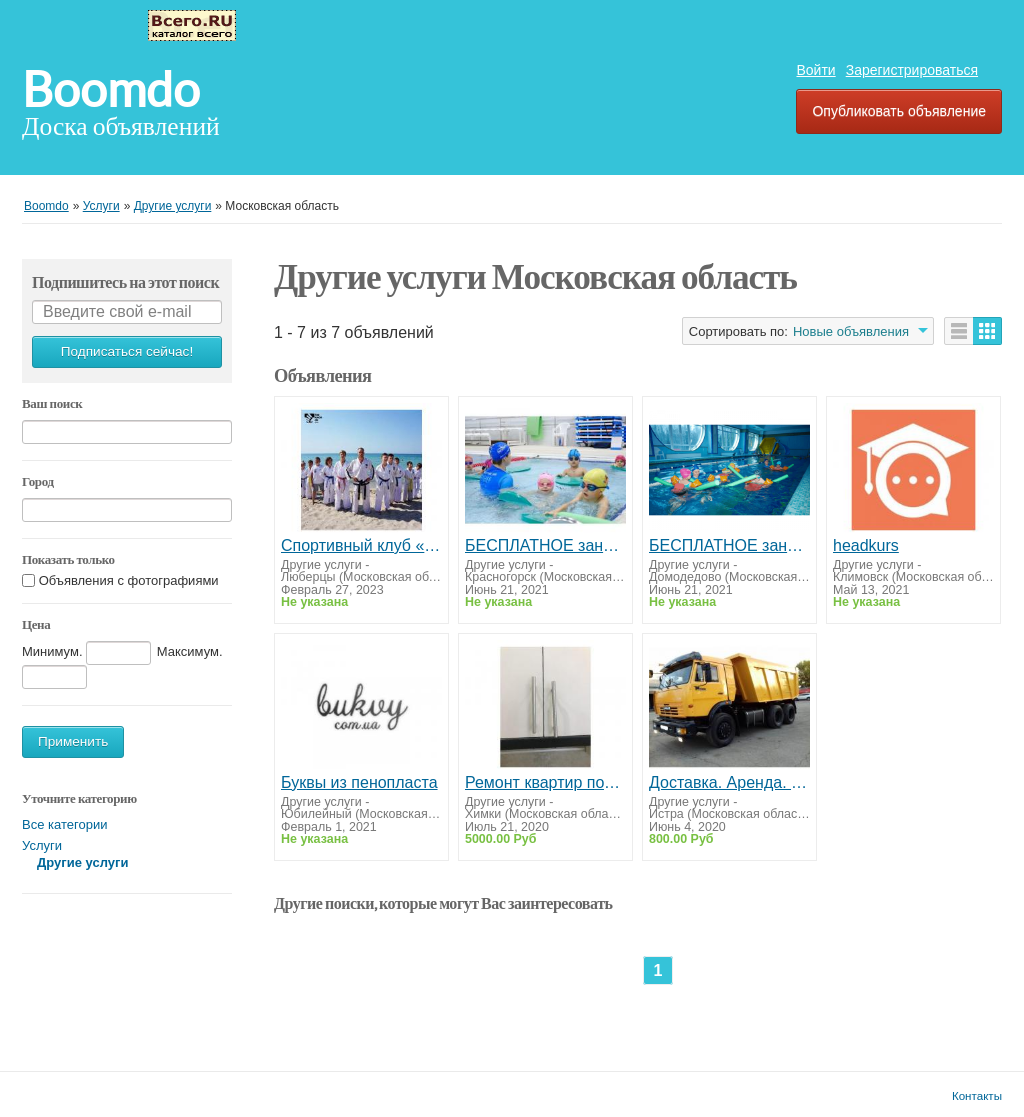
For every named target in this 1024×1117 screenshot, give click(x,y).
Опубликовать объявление (899, 111)
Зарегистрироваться (912, 70)
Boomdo (111, 90)
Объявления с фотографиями (129, 580)
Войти (815, 70)
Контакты (977, 1095)
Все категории (64, 824)
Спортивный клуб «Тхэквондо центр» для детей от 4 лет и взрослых (361, 545)
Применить (73, 741)
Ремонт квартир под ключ (545, 782)
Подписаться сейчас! (127, 351)
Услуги (42, 845)
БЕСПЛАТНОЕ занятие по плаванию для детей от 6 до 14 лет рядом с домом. (729, 545)
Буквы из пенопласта (359, 782)
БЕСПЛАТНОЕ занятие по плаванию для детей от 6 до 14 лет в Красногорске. (545, 545)
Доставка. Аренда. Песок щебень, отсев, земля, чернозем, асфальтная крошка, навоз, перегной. (729, 782)
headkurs (866, 545)
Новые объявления (851, 331)
